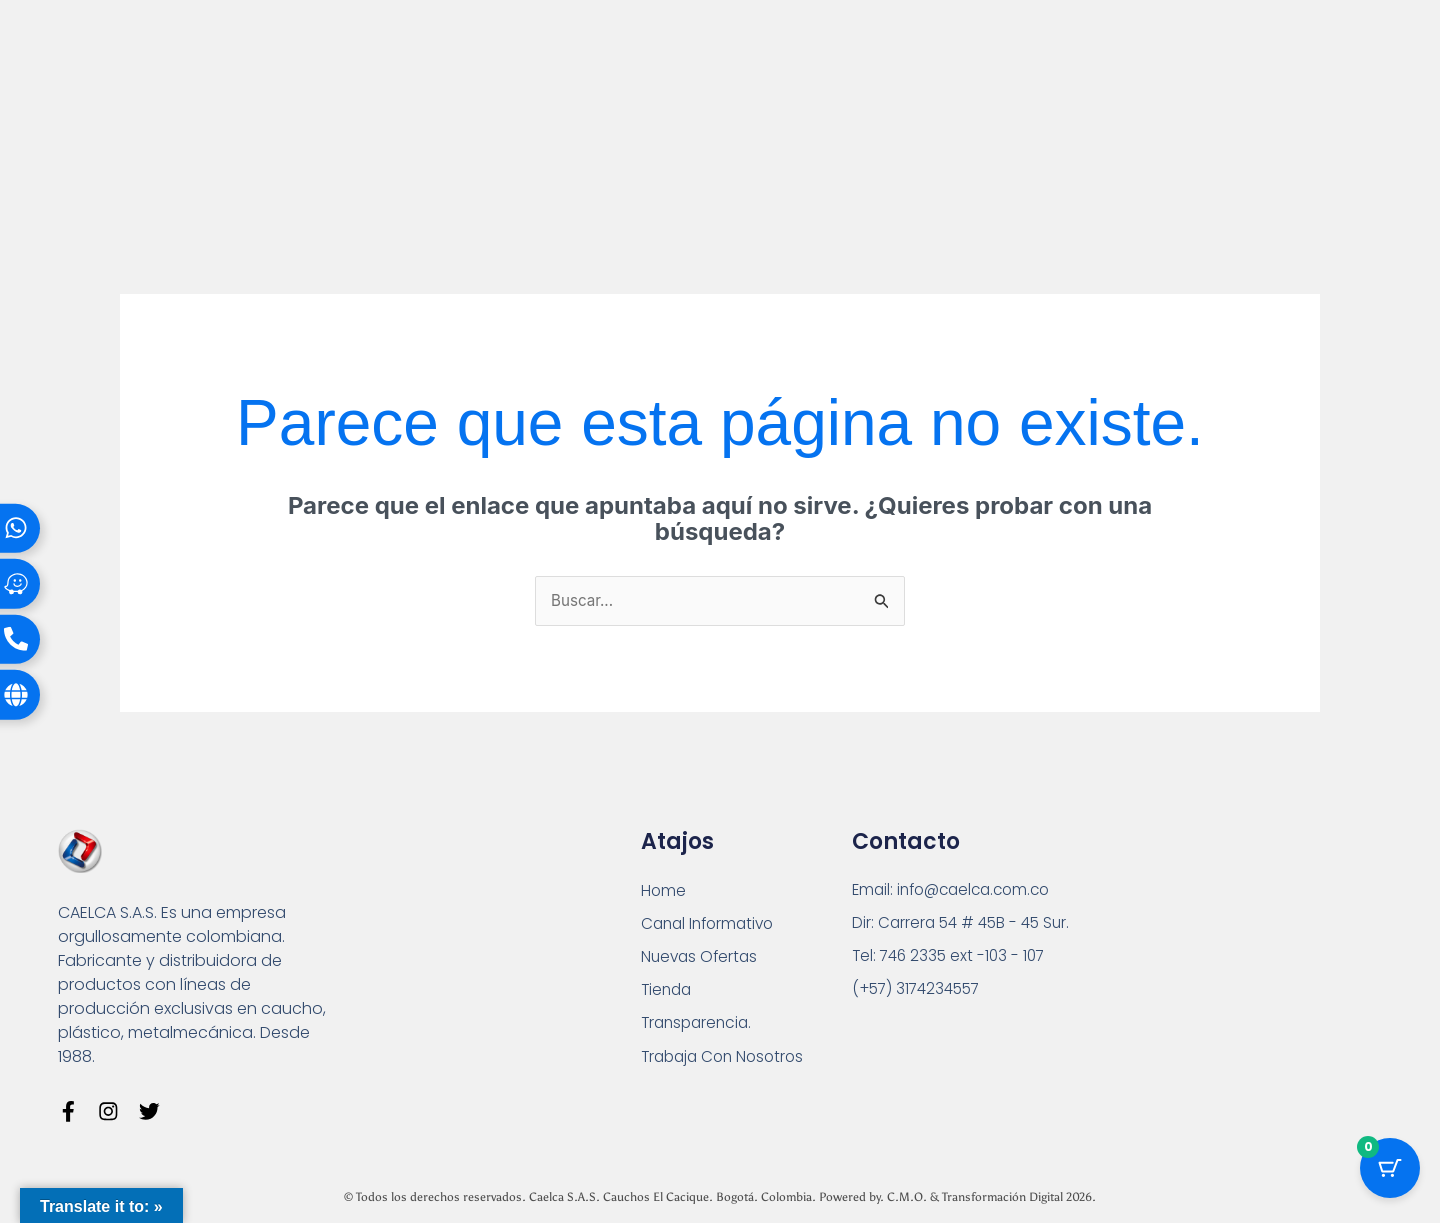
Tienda (668, 994)
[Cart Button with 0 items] (1390, 1173)
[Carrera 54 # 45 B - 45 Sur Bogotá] (1223, 952)
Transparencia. (699, 1028)
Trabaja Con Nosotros (727, 1062)
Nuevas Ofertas (701, 960)
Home (664, 892)
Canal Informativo (711, 926)
